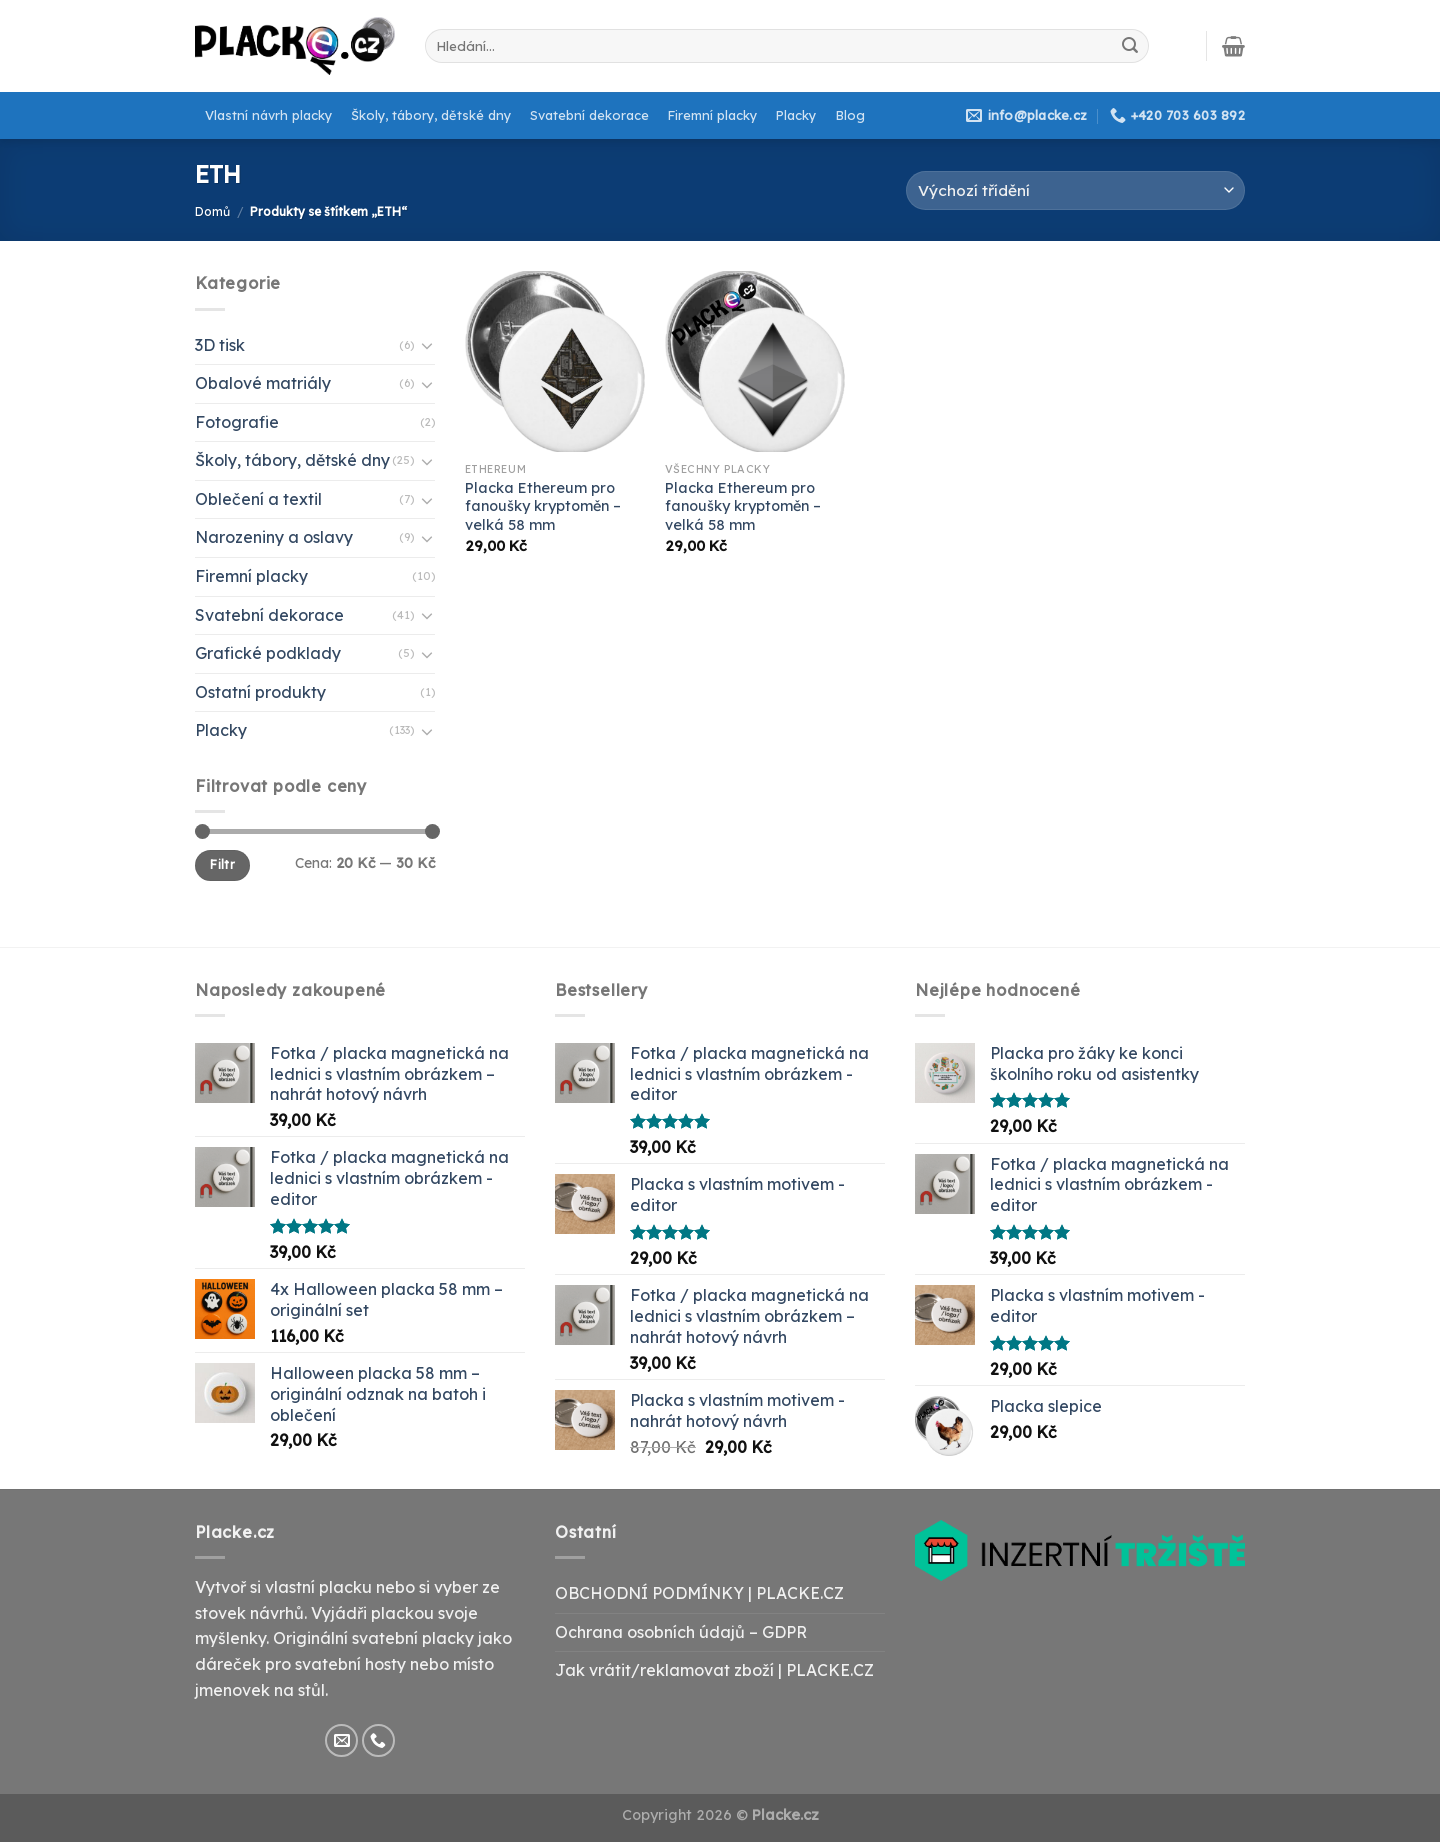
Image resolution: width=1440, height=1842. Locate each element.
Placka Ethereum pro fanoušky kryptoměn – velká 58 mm (543, 506)
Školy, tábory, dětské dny (431, 115)
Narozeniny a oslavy (274, 537)
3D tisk (220, 345)
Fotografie (237, 422)
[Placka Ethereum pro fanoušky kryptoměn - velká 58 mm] (555, 361)
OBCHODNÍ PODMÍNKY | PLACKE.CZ (699, 1593)
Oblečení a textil (258, 499)
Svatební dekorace (589, 115)
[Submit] (1130, 46)
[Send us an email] (341, 1740)
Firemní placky (712, 115)
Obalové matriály (263, 383)
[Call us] (378, 1740)
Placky (796, 115)
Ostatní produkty (260, 692)
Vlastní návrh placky (268, 115)
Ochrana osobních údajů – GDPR (681, 1632)
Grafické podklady (268, 653)
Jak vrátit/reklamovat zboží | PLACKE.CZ (714, 1670)
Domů (212, 211)
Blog (850, 115)
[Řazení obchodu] (1075, 190)
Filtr (222, 864)
